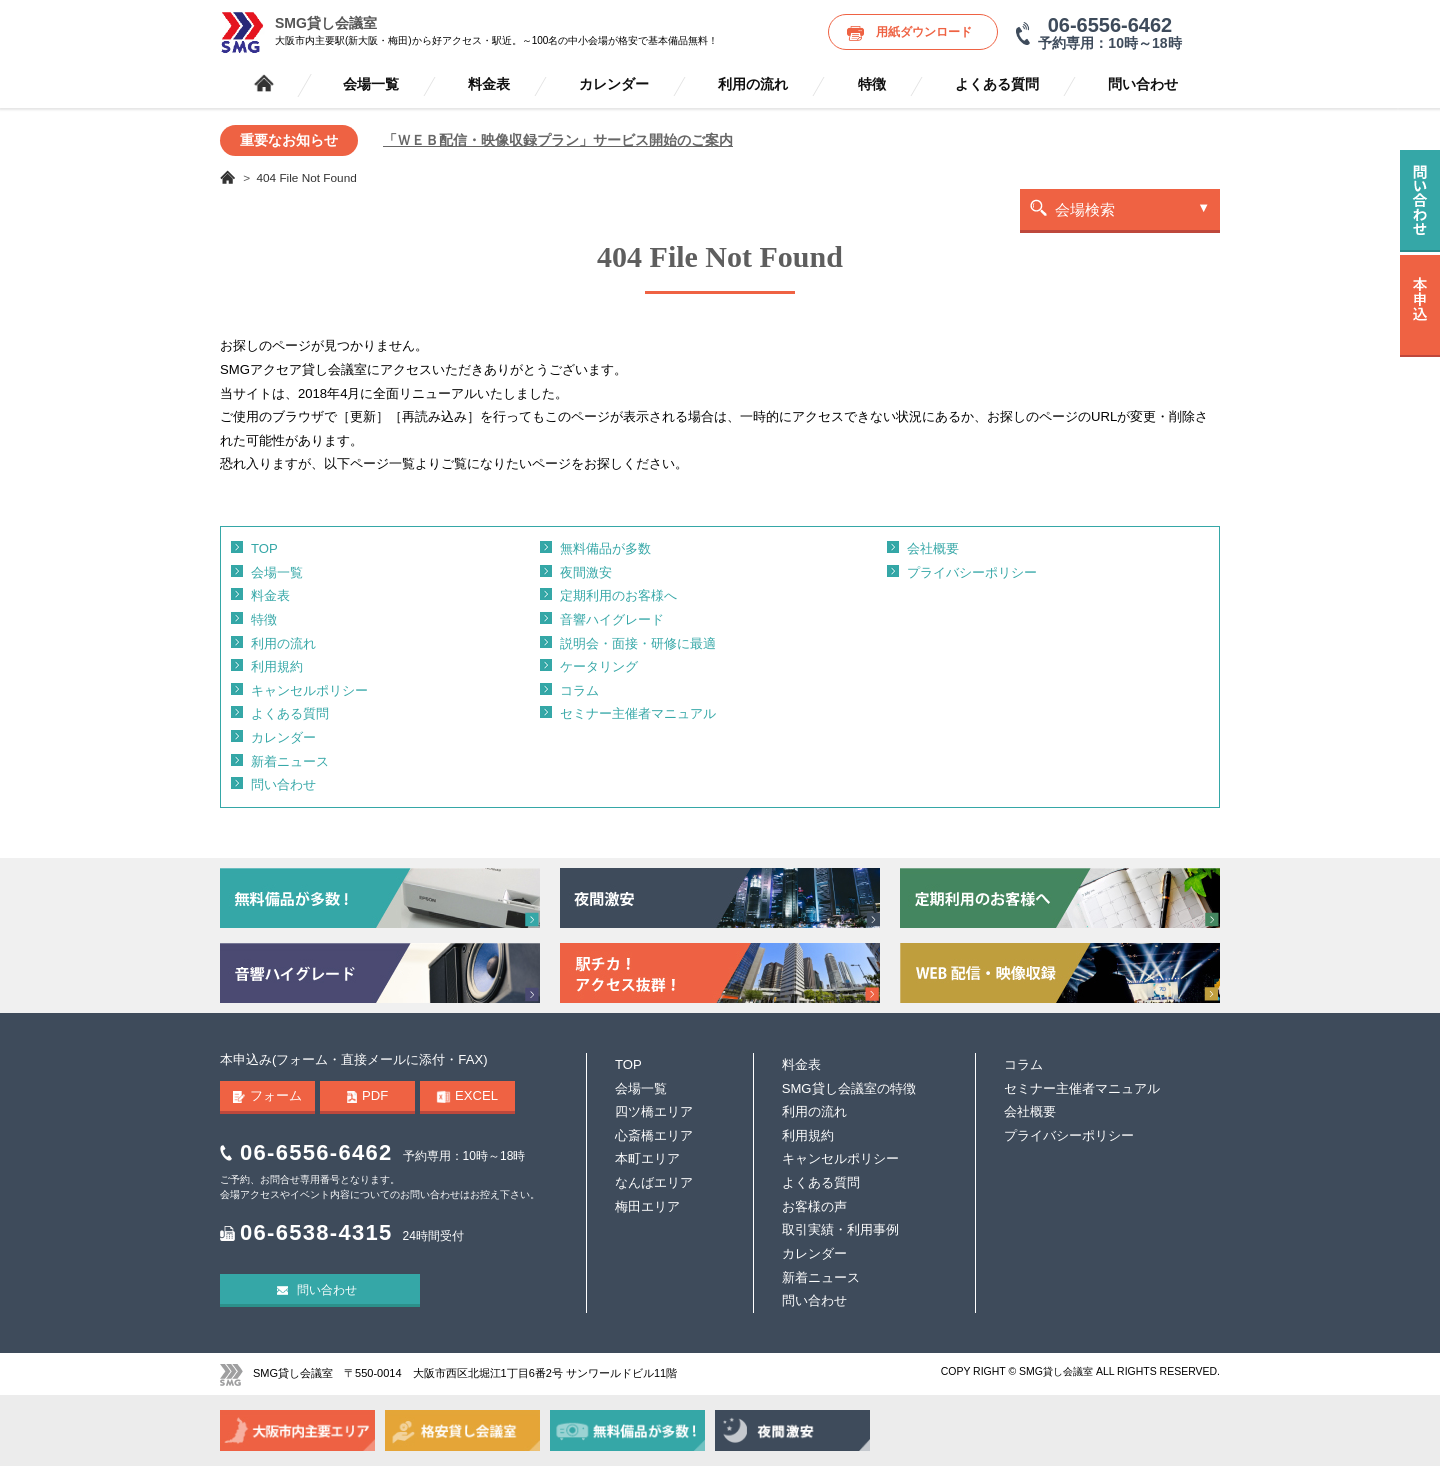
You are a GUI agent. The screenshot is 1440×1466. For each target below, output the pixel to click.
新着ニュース (290, 761)
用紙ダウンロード (924, 32)
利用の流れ (753, 84)
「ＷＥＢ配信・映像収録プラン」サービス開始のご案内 (558, 140)
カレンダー (614, 84)
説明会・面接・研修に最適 (638, 643)
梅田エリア (647, 1206)
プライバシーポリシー (972, 572)
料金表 (489, 84)
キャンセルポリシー (309, 690)
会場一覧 (371, 84)
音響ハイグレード (612, 619)
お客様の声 (814, 1206)
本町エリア (647, 1158)
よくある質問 (997, 84)
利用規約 (277, 666)
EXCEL (467, 1095)
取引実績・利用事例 (840, 1229)
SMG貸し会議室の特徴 (849, 1088)
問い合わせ (1143, 84)
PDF (368, 1095)
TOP (264, 548)
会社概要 (933, 548)
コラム (579, 690)
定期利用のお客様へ (618, 595)
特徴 (872, 84)
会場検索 (1085, 209)
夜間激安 (586, 572)
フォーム (268, 1095)
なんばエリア (654, 1182)
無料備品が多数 (605, 548)
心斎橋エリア (654, 1135)
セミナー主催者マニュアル (638, 713)
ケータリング (599, 666)
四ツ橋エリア (654, 1111)
